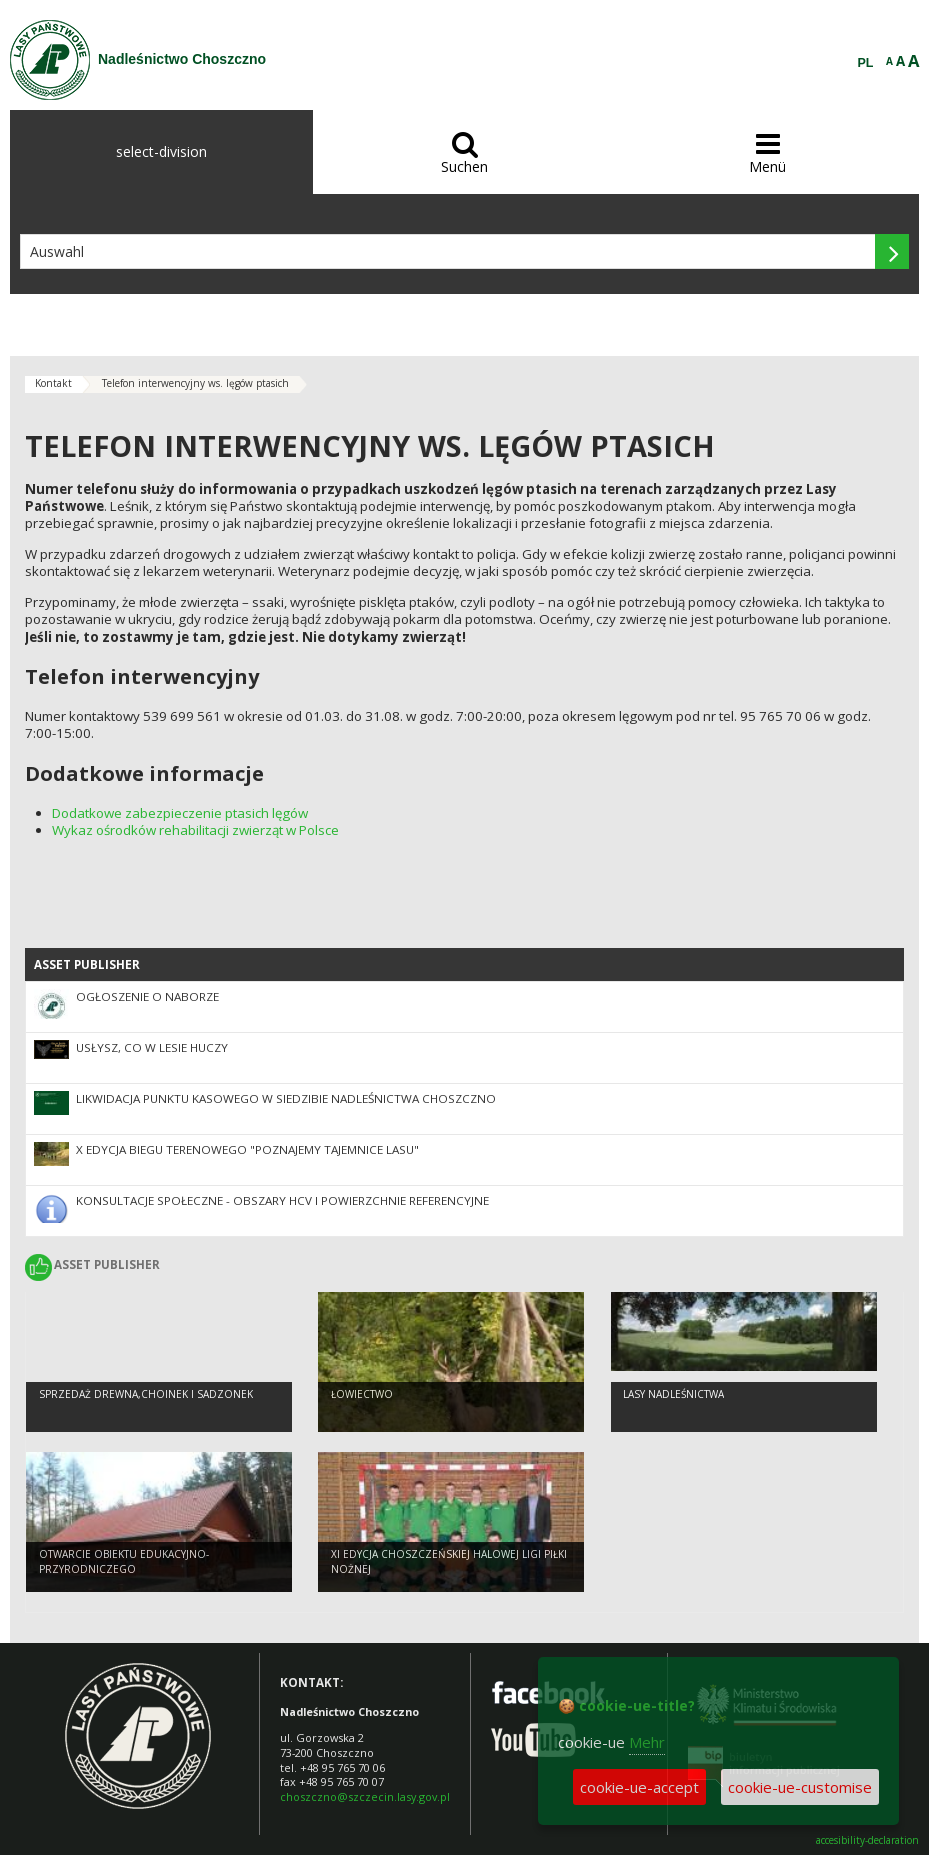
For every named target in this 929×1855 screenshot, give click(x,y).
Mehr (647, 1742)
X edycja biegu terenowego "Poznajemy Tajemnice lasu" (247, 1149)
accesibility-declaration (867, 1840)
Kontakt (53, 383)
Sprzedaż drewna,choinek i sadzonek (146, 1394)
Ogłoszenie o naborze (147, 996)
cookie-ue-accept (639, 1787)
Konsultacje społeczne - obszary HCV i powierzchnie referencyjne (282, 1200)
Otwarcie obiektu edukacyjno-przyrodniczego (124, 1561)
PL (866, 63)
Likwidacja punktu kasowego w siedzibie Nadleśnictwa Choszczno (286, 1098)
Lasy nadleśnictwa (673, 1394)
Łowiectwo (362, 1394)
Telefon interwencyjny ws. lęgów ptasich (195, 383)
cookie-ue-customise (800, 1787)
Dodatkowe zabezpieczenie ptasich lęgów (180, 813)
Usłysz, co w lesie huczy (152, 1047)
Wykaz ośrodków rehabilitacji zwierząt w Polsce (195, 830)
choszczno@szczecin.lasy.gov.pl (365, 1796)
